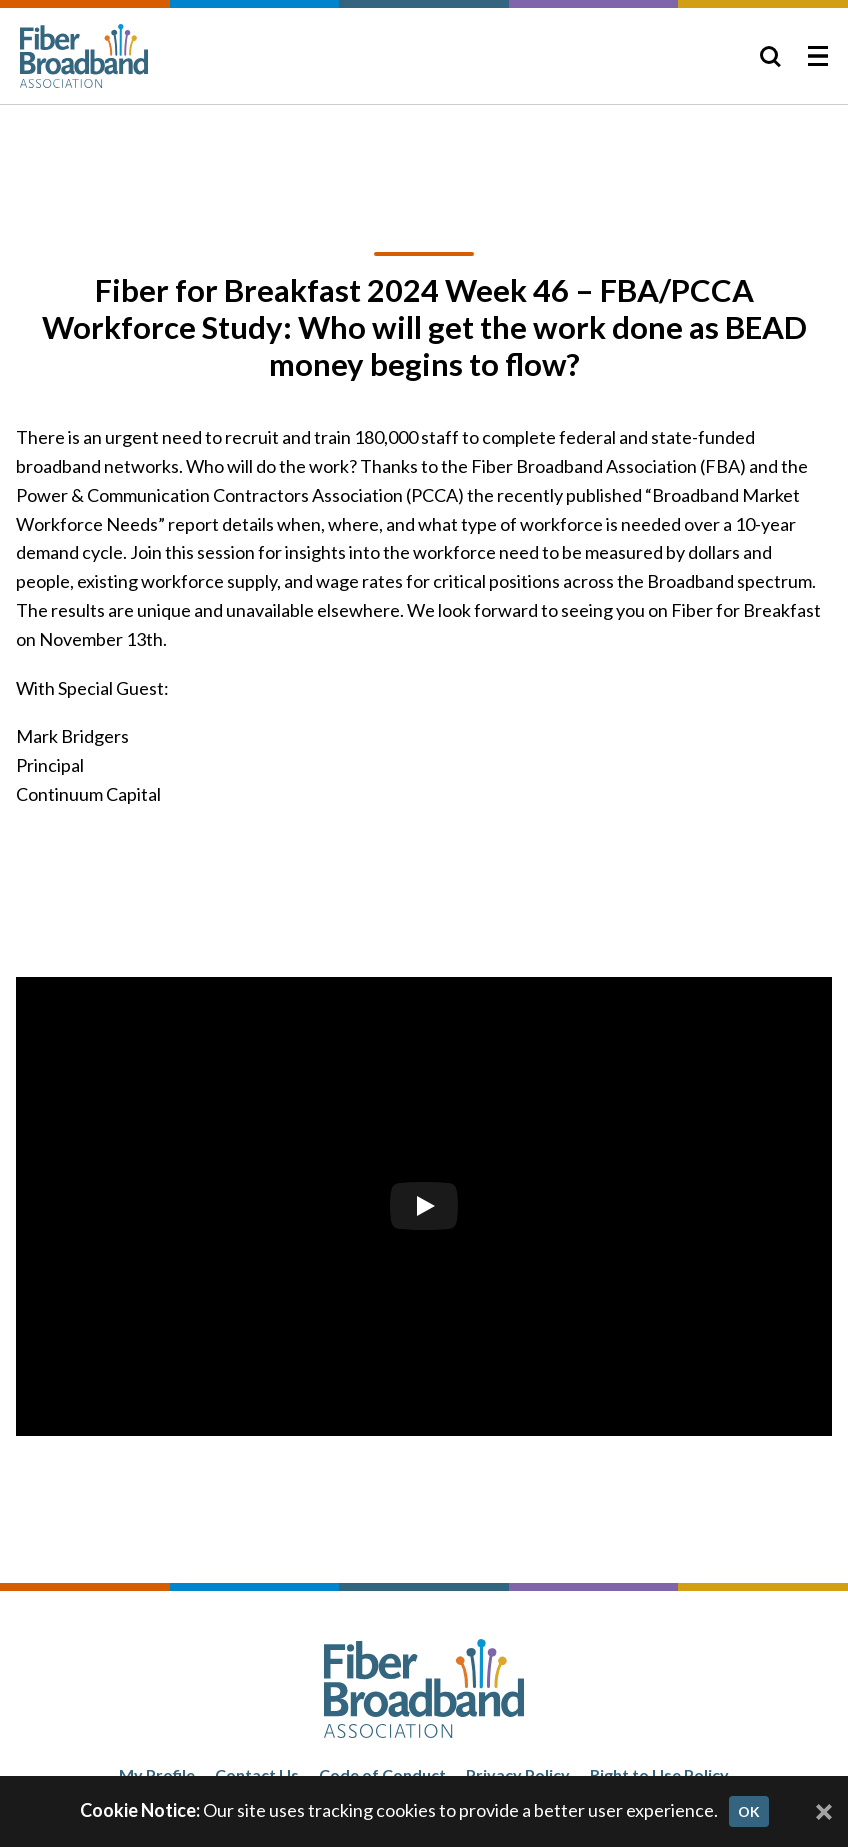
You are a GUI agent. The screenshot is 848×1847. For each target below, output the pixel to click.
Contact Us (257, 1774)
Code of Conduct (382, 1774)
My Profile (157, 1774)
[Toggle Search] (770, 56)
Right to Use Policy (659, 1774)
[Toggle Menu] (818, 56)
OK (749, 1811)
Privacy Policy (518, 1774)
